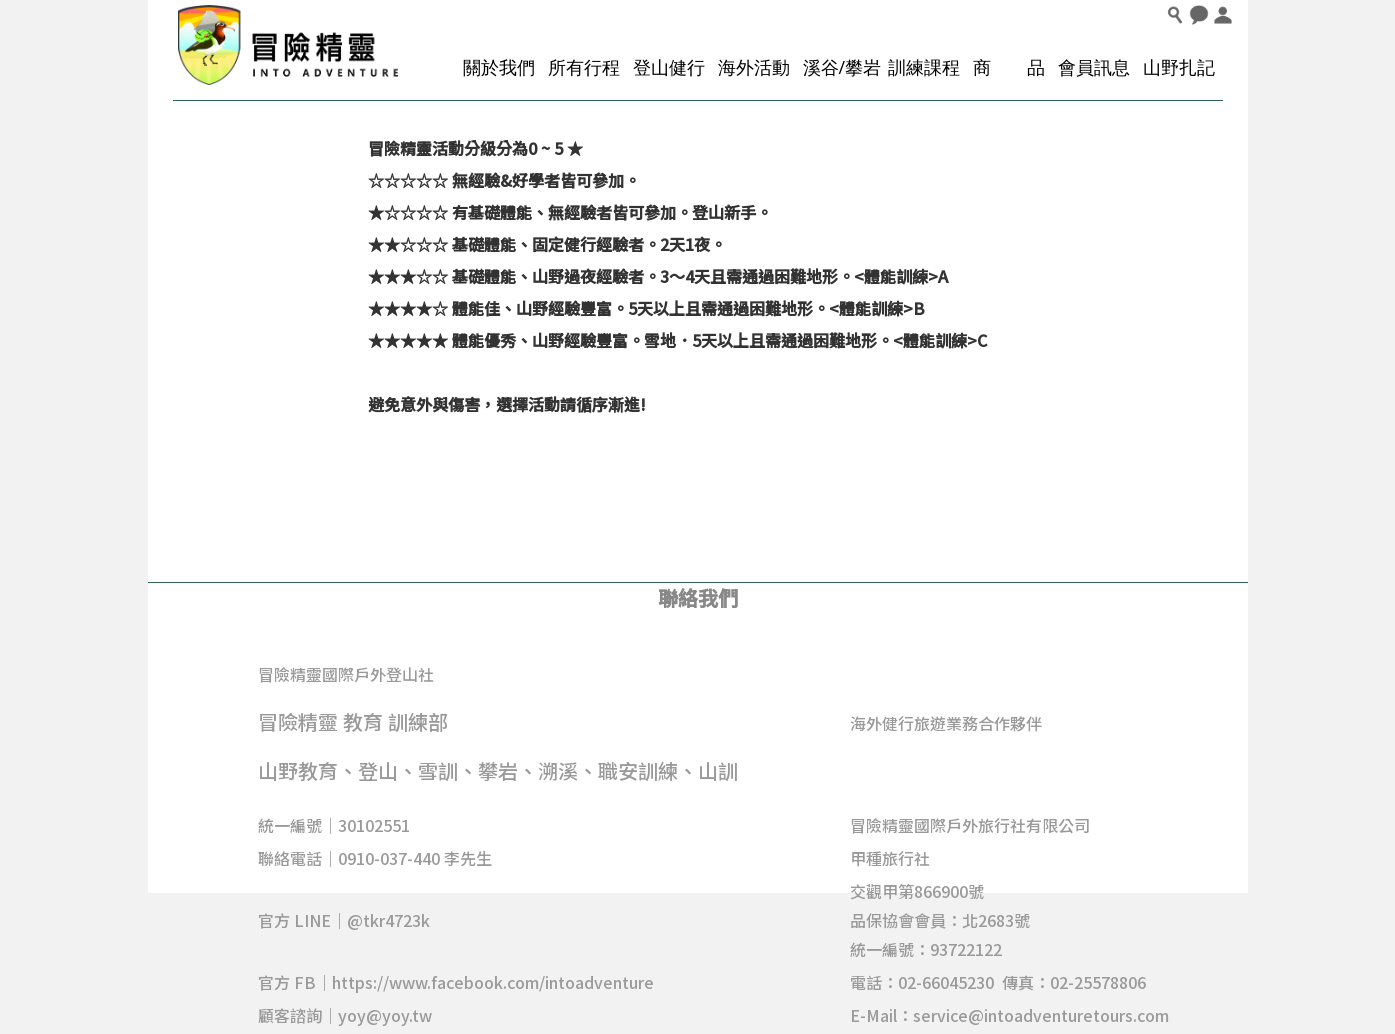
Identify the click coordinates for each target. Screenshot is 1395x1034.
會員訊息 (1094, 67)
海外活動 (754, 67)
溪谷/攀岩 (842, 67)
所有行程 (584, 67)
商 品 (1009, 67)
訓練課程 (924, 67)
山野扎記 (1179, 67)
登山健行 (669, 67)
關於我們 (499, 67)
